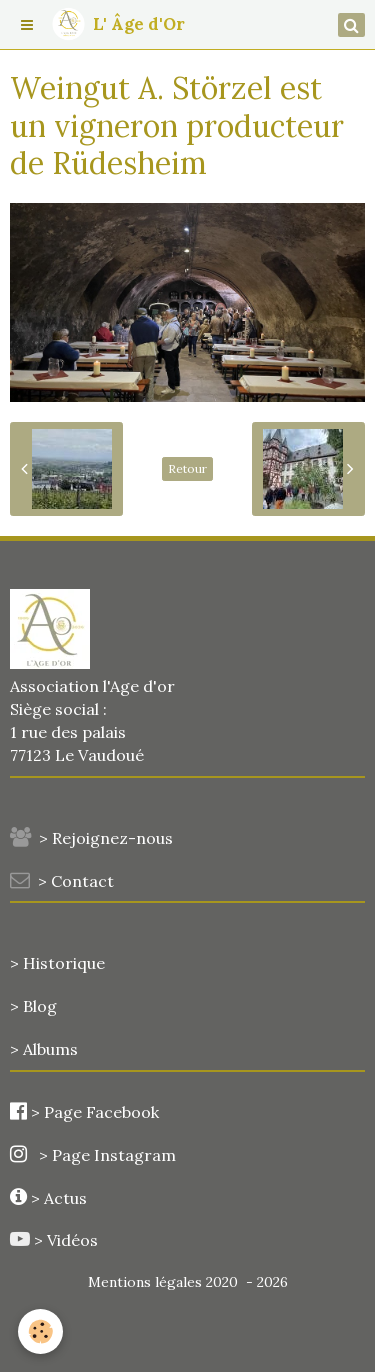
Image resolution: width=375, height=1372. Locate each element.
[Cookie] (40, 1331)
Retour (187, 468)
